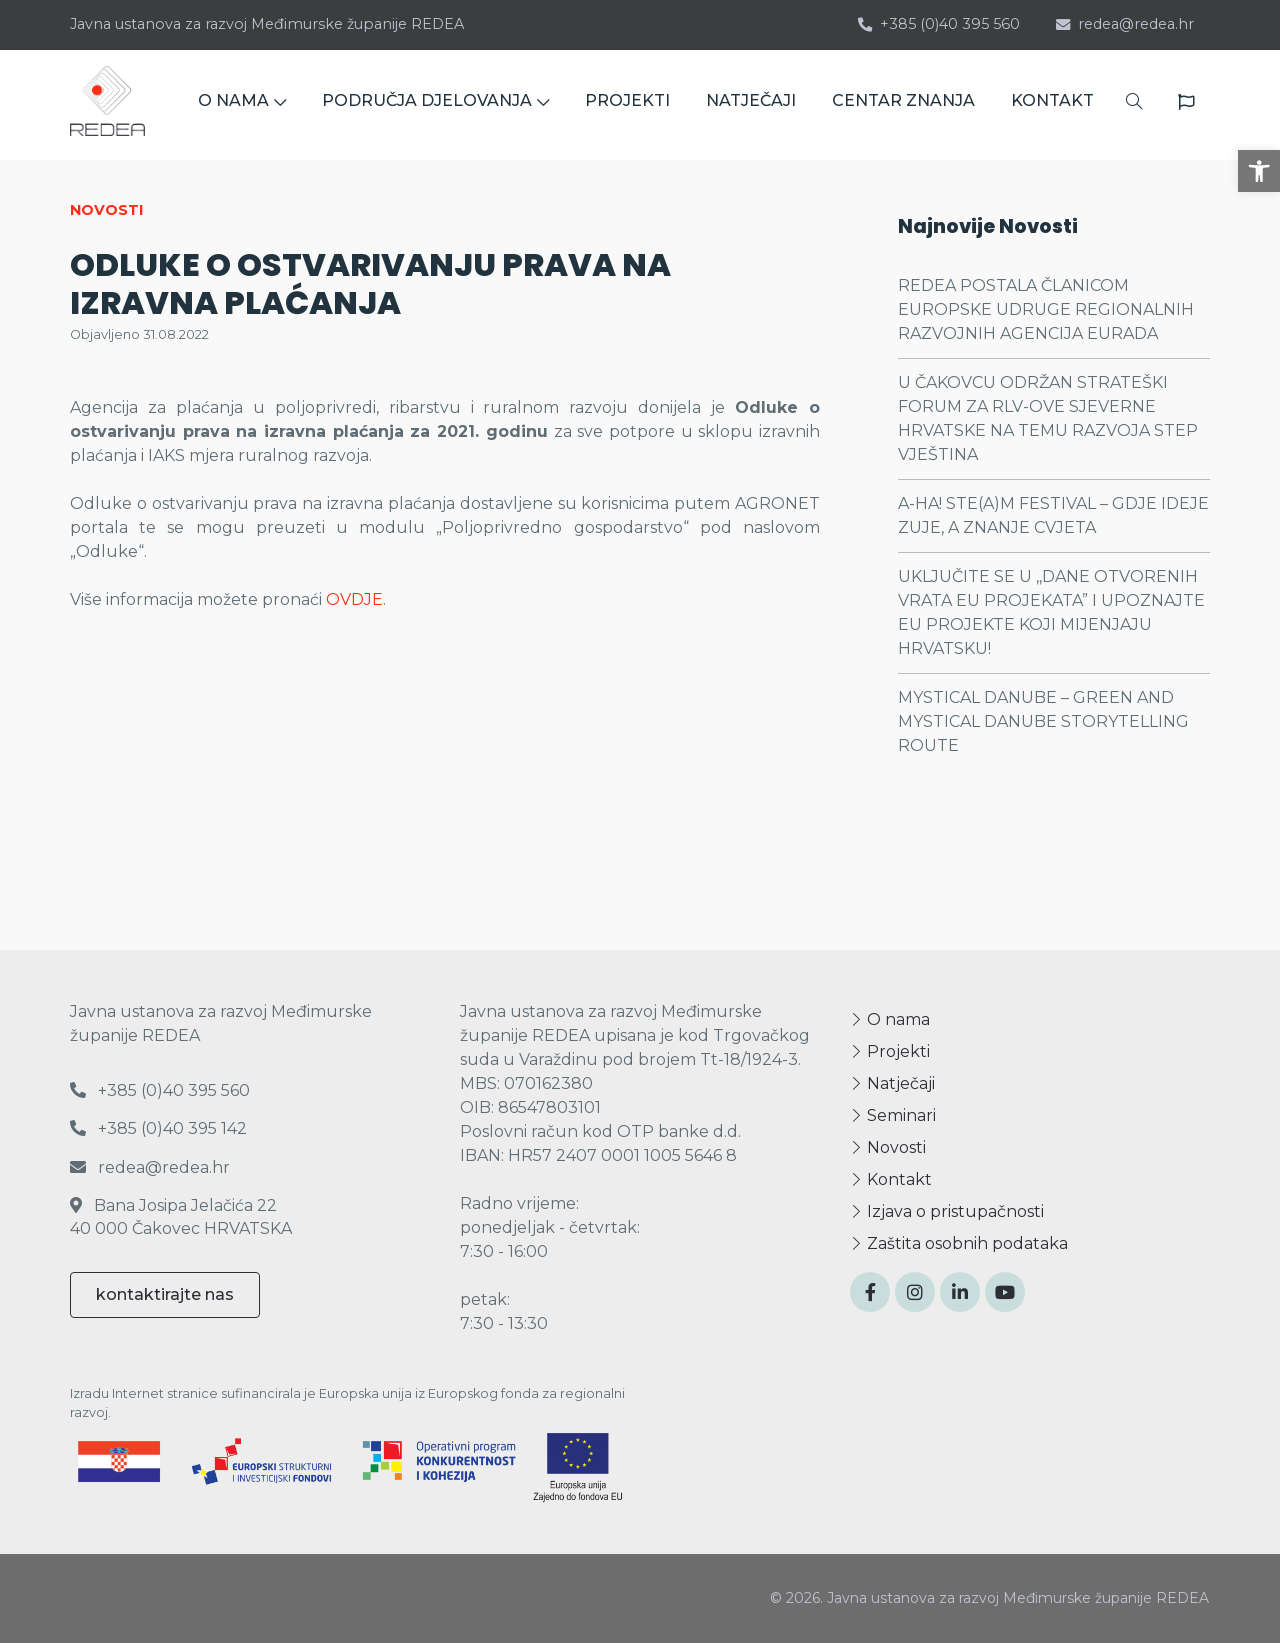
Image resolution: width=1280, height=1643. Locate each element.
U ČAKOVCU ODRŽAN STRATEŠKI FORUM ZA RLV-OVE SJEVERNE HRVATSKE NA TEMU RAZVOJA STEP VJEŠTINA (1048, 418)
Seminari (893, 1115)
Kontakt (891, 1179)
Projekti (890, 1051)
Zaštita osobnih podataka (959, 1243)
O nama (890, 1019)
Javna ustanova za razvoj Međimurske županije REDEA (267, 24)
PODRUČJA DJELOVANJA (435, 104)
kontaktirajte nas (165, 1294)
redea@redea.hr (1125, 24)
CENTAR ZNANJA (903, 104)
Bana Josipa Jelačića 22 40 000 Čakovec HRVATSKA (181, 1216)
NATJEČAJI (751, 104)
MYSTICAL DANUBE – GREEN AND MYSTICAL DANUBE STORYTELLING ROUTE (1043, 721)
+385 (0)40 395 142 (158, 1128)
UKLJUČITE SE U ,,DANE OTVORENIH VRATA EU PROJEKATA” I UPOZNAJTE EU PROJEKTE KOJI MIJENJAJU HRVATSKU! (1051, 612)
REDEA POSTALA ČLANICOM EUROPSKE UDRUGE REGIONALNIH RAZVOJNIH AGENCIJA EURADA (1046, 309)
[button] (1259, 171)
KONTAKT (1052, 104)
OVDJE (354, 599)
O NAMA (242, 104)
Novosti (888, 1147)
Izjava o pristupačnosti (947, 1211)
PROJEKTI (627, 104)
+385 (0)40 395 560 (939, 24)
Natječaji (892, 1083)
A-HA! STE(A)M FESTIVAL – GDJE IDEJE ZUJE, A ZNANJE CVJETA (1053, 515)
